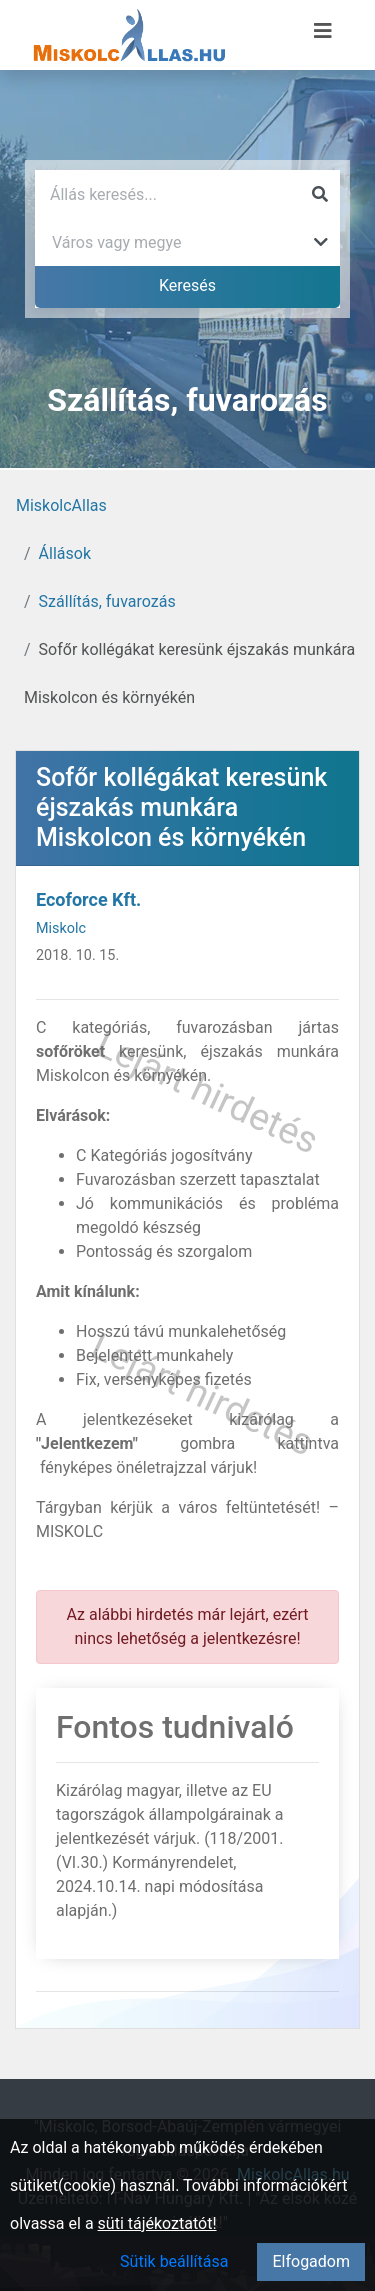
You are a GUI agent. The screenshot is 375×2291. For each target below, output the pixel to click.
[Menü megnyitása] (323, 31)
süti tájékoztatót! (157, 2223)
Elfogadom (311, 2261)
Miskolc (61, 928)
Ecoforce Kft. (88, 899)
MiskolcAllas (61, 505)
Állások (65, 553)
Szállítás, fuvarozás (107, 601)
